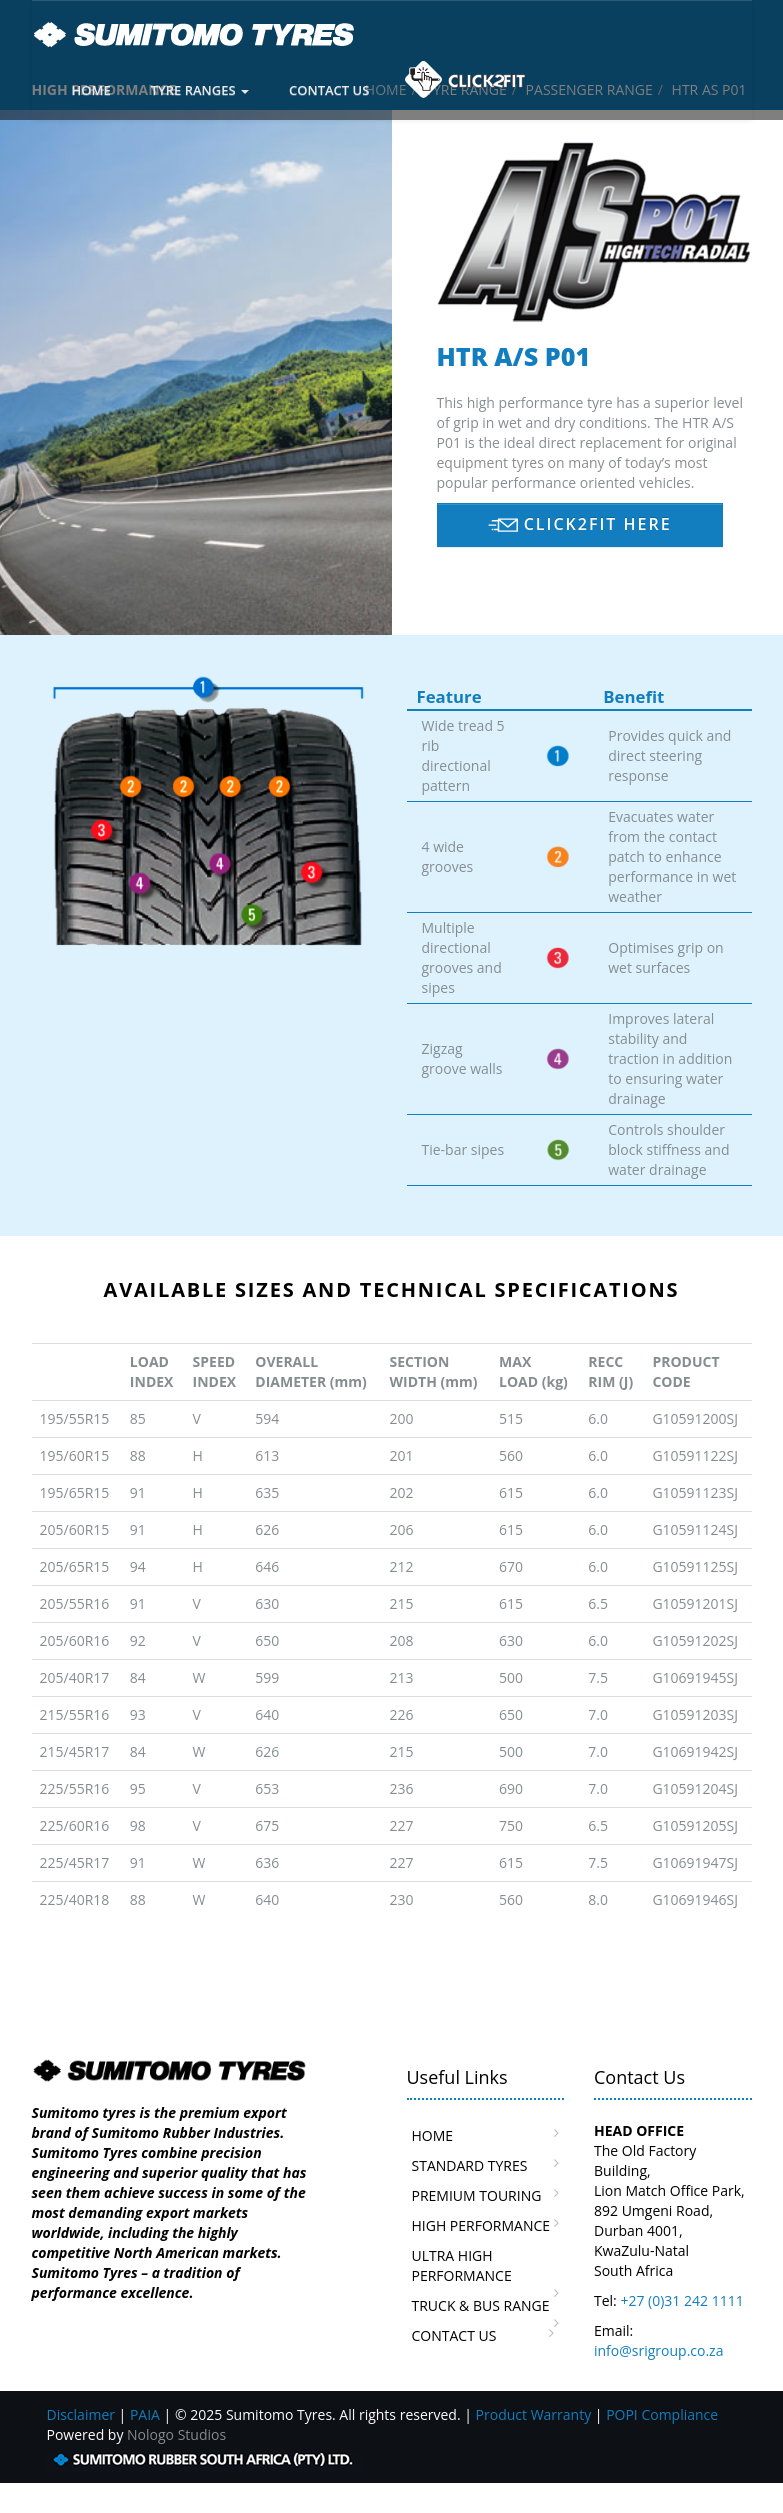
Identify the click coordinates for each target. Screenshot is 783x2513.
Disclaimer (81, 2414)
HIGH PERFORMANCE (481, 2225)
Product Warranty (534, 2414)
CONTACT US (329, 90)
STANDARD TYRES (470, 2165)
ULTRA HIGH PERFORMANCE (462, 2265)
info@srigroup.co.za (658, 2350)
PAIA (145, 2414)
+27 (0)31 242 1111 (681, 2300)
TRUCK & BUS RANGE (481, 2305)
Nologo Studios (176, 2434)
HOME (91, 90)
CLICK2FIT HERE (580, 524)
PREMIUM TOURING (477, 2195)
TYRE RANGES (200, 90)
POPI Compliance (662, 2414)
